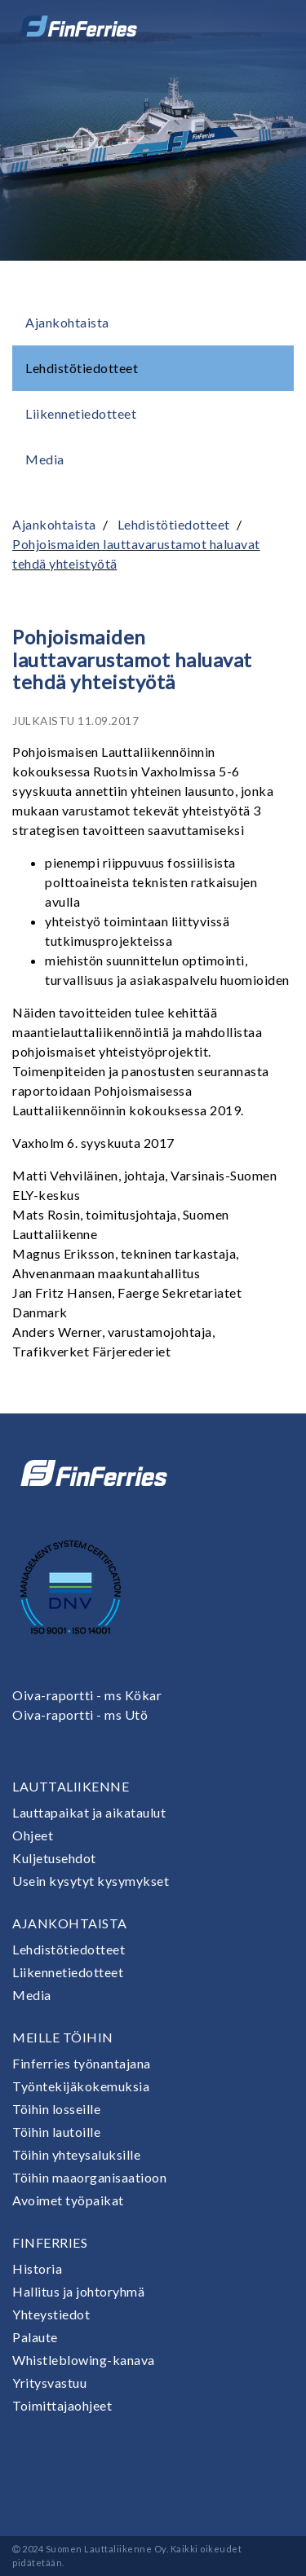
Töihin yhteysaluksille (76, 2154)
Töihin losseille (56, 2109)
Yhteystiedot (51, 2314)
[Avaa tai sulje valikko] (271, 26)
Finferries (49, 2242)
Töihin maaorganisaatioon (89, 2177)
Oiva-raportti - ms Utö (80, 1714)
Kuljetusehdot (54, 1858)
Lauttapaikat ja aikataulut (89, 1812)
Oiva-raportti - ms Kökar (87, 1695)
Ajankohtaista (67, 322)
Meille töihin (62, 2037)
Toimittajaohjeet (62, 2405)
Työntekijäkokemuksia (80, 2086)
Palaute (35, 2337)
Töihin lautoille (56, 2131)
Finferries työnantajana (81, 2063)
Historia (37, 2268)
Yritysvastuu (49, 2382)
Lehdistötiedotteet (81, 368)
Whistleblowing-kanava (83, 2359)
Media (44, 459)
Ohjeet (32, 1835)
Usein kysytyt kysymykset (90, 1880)
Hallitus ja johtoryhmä (78, 2291)
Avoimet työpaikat (68, 2200)
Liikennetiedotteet (80, 413)
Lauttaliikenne (70, 1786)
